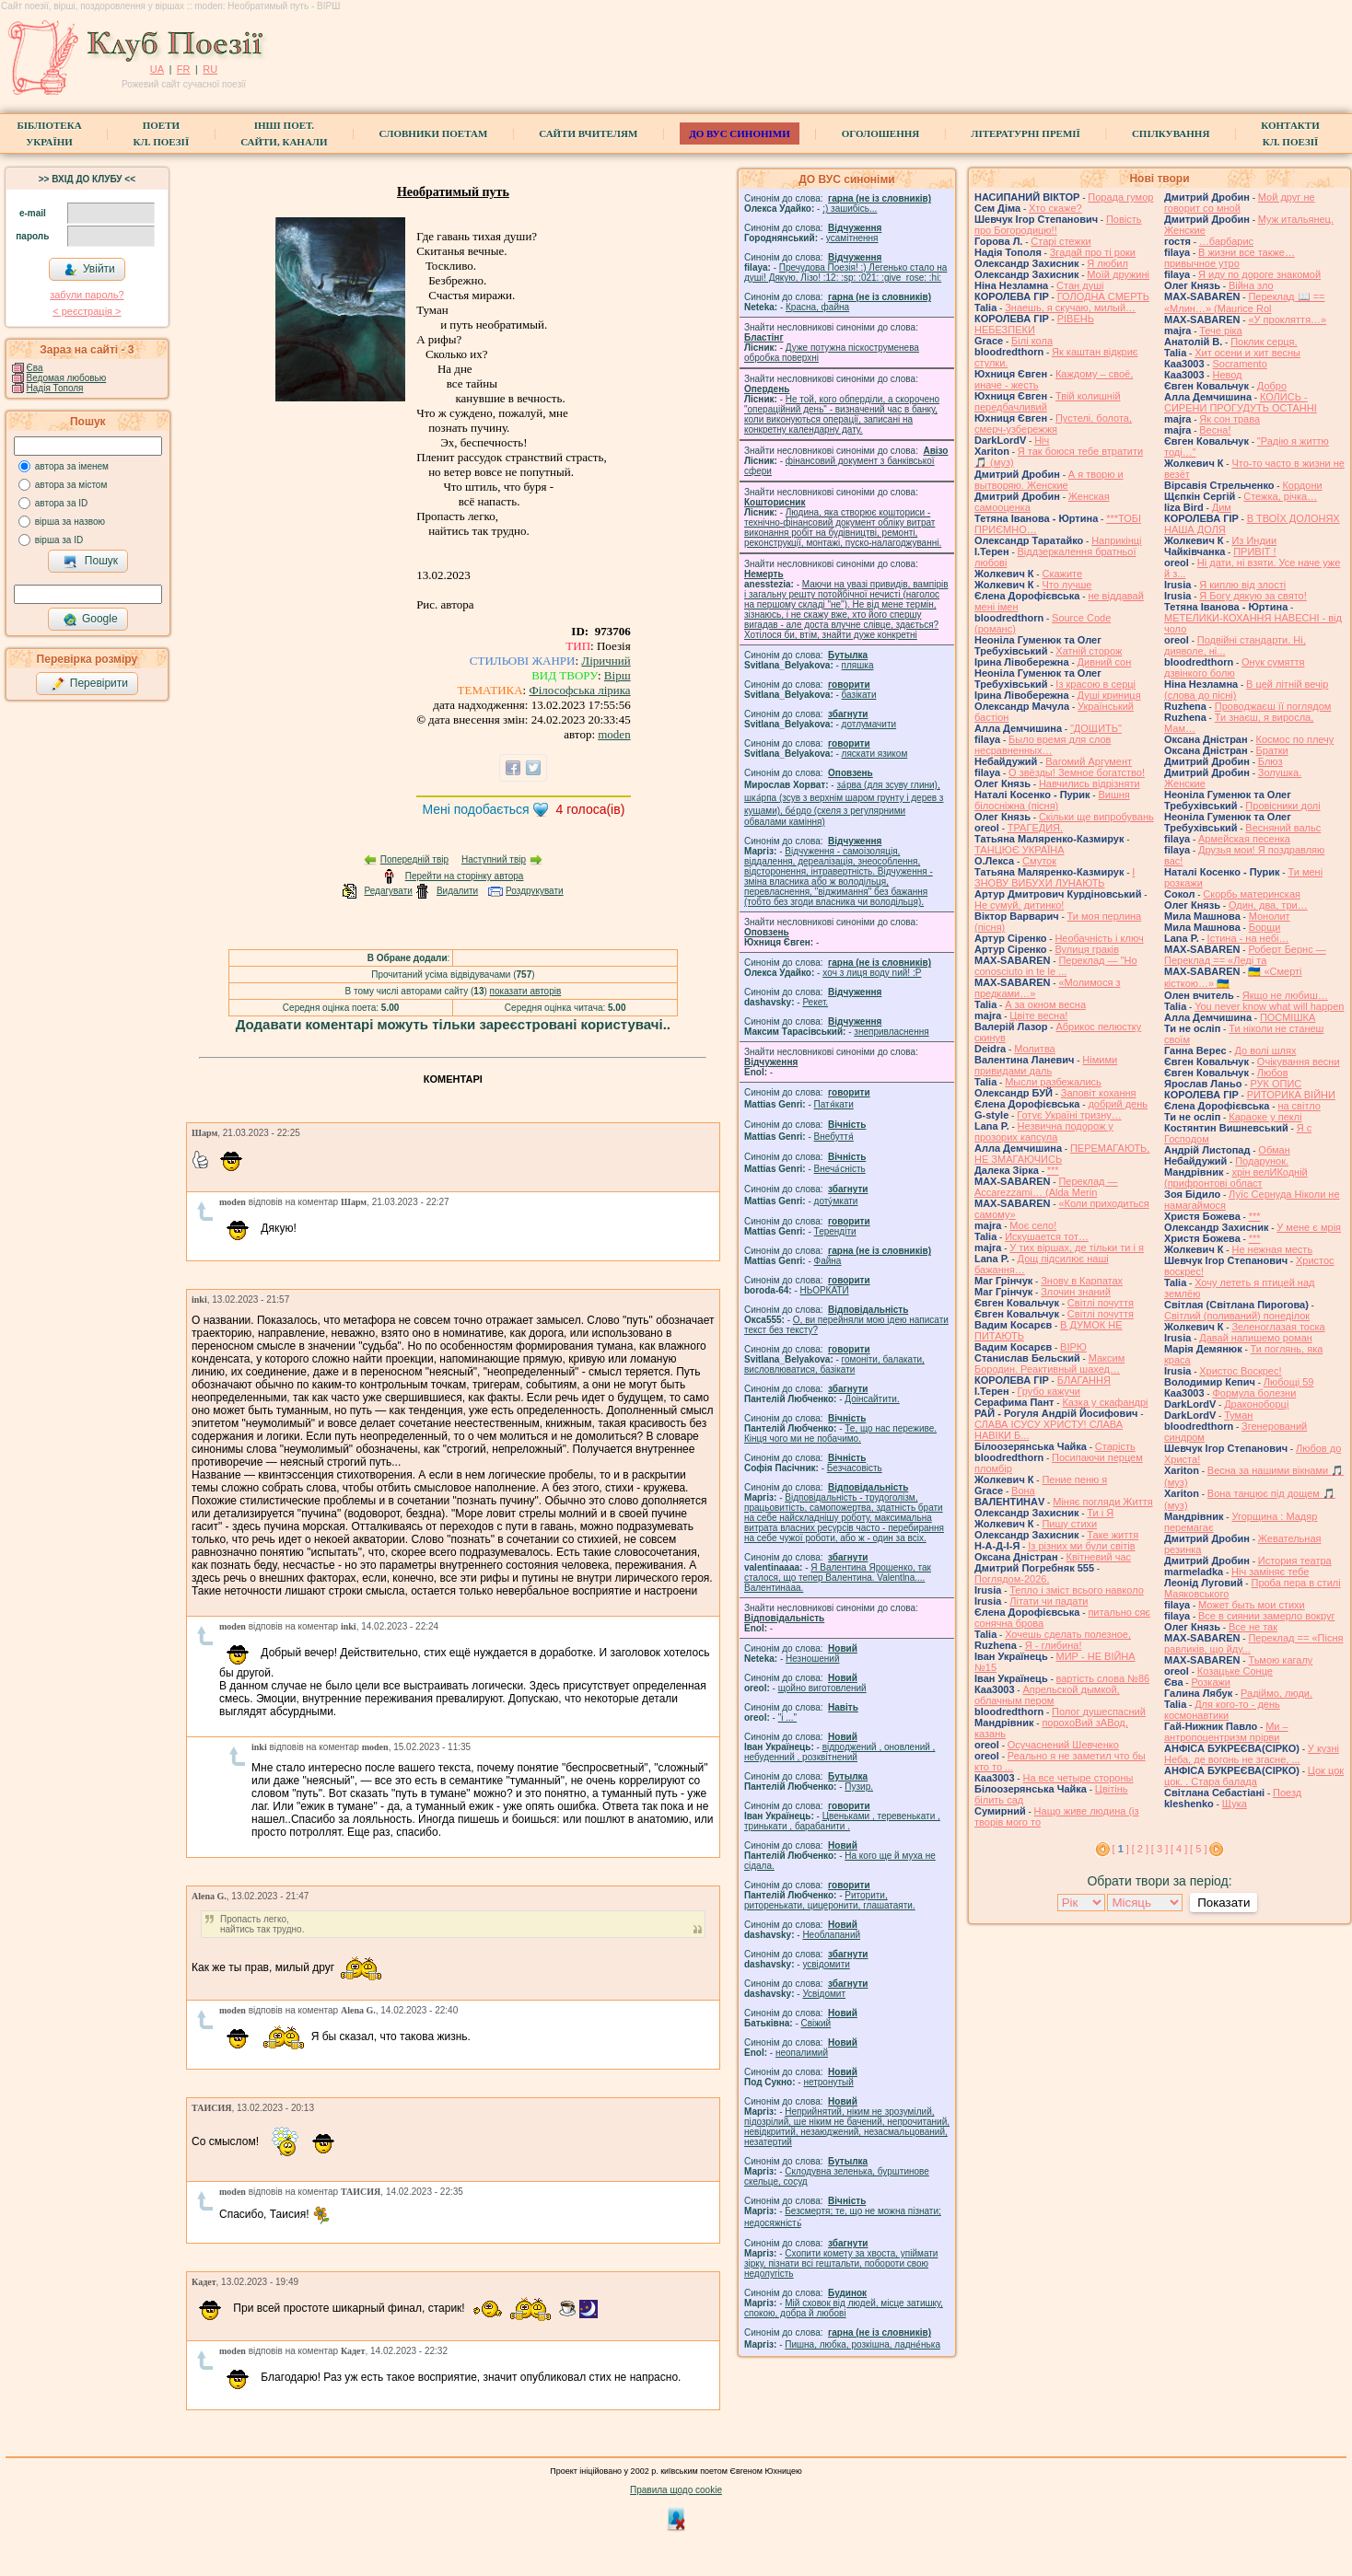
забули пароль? (86, 294)
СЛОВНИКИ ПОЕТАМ (433, 133)
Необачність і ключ (1099, 938)
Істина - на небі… (1248, 938)
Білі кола (1032, 340)
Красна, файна (817, 307)
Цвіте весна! (1038, 1015)
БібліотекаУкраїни (49, 133)
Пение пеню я (1074, 1479)
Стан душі (1079, 285)
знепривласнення (891, 1032)
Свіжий (816, 2023)
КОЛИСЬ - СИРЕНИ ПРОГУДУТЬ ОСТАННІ (1240, 402)
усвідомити (825, 1964)
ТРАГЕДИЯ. (1035, 827)
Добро (1272, 385)
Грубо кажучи (1049, 1391)
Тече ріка (1220, 330)
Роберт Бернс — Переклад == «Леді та (1245, 955)
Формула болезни (1254, 1392)
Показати (1223, 1902)
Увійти (89, 269)
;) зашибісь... (849, 208)
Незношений (813, 1659)
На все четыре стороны (1077, 1777)
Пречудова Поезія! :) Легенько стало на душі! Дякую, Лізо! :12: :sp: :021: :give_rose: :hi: (845, 272)
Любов (1272, 1072)
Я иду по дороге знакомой (1259, 274)
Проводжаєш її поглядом (1273, 706)
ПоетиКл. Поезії (162, 133)
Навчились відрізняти (1089, 783)
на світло (1299, 1105)
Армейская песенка (1244, 838)
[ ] (1121, 1848)
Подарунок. (1261, 1160)
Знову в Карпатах (1082, 1280)
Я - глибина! (1053, 1645)
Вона (1023, 1490)
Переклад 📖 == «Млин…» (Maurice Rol (1244, 302)
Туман (1238, 1415)
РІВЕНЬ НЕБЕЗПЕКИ (1034, 324)
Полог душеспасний (1099, 1711)
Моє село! (1032, 1225)
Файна (828, 1261)
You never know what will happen (1269, 1006)
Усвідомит (823, 1994)
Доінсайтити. (872, 1399)
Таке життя (1112, 1534)
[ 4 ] (1179, 1848)
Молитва (1034, 1048)
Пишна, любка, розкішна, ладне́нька (862, 2344)
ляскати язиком (875, 753)
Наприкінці (1116, 540)
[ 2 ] (1140, 1848)
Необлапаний (831, 1935)
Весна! (1214, 429)
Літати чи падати (1048, 1601)
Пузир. (859, 1786)
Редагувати (388, 891)
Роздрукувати (535, 891)
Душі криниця (1109, 695)
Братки (1272, 750)
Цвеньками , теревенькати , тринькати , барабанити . (842, 1821)
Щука (1234, 1803)
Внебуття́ (834, 1136)
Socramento (1239, 363)
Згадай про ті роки (1093, 252)
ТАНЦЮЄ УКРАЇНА (1019, 849)
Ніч (1041, 440)
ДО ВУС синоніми (739, 133)
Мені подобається (475, 809)
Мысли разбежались (1053, 1081)
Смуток (1039, 860)
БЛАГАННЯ (1084, 1380)
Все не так (1253, 1626)
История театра (1295, 1560)
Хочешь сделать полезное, (1068, 1634)
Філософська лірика (579, 690)
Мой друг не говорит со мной (1239, 202)
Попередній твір (414, 859)
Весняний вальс (1283, 827)
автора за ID (61, 503)
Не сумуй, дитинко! (1019, 905)
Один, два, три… (1268, 905)
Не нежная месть (1271, 1249)
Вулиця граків (1087, 949)
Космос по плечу (1295, 739)
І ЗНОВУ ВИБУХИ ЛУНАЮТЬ (1054, 877)
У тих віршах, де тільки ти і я (1076, 1247)
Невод (1226, 374)
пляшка (858, 665)
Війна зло (1251, 285)
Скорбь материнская (1251, 893)
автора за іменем (72, 466)
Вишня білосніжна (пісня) (1052, 800)
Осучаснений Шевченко (1063, 1744)
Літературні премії (1025, 133)
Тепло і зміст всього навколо (1076, 1589)
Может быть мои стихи (1251, 1604)
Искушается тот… (1047, 1236)
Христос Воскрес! (1240, 1370)
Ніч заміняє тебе (1270, 1571)
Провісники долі (1282, 805)
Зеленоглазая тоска (1277, 1326)
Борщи (1265, 927)
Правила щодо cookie (676, 2490)
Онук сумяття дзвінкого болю (1234, 667)
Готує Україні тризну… (1069, 1114)
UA (157, 69)
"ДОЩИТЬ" (1096, 728)
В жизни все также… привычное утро (1229, 258)
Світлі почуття (1100, 1302)
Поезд (1287, 1792)
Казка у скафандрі (1105, 1402)
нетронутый (828, 2082)
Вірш (617, 675)
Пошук (91, 561)
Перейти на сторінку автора (464, 876)
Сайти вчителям (588, 133)
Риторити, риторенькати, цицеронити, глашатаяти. (829, 1900)
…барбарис (1226, 241)
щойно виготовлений (822, 1688)
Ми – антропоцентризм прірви (1226, 1732)
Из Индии (1253, 540)
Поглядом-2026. (1011, 1578)
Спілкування (1170, 133)
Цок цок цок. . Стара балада (1254, 1776)
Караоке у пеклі (1265, 1116)
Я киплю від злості (1242, 584)
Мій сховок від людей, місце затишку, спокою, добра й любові (843, 2308)
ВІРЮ (1073, 1346)
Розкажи (1210, 1682)
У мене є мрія (1308, 1227)
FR (184, 69)
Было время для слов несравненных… (1042, 745)
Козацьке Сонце (1235, 1671)
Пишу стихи (1069, 1523)
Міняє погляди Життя (1102, 1501)
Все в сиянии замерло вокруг (1266, 1615)
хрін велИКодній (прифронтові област (1236, 1177)
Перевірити (89, 684)
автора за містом (71, 485)
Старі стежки (1060, 241)
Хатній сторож (1088, 650)
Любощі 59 (1289, 1381)
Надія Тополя (55, 388)
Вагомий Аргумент (1088, 761)
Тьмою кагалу (1280, 1659)
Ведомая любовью (67, 378)
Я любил (1107, 263)
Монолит (1269, 916)
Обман (1273, 1149)
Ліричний (605, 660)
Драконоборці (1256, 1404)
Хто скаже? (1055, 208)
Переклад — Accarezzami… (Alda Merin (1046, 1187)
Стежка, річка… (1280, 496)
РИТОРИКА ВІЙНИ (1291, 1094)
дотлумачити (869, 724)
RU (210, 69)
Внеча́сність (840, 1169)
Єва (35, 368)
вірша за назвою (70, 521)
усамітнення (852, 238)
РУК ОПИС (1275, 1083)
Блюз (1270, 761)
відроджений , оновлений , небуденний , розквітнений (839, 1752)
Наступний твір (493, 859)
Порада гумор (1120, 197)
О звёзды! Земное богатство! (1076, 772)
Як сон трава (1229, 418)
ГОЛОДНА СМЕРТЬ (1103, 296)
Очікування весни (1298, 1061)
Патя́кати (834, 1104)
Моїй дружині (1118, 274)
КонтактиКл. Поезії (1290, 133)
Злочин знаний (1076, 1291)
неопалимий (801, 2053)
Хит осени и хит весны (1247, 352)
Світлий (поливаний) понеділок (1237, 1315)
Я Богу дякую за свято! (1253, 595)
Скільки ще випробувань (1096, 816)
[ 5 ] (1198, 1848)
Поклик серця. (1263, 341)
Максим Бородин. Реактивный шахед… (1049, 1363)
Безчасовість (854, 1468)
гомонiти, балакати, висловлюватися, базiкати (834, 1364)
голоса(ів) (590, 809)
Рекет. (815, 1002)
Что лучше (1066, 584)
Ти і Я (1100, 1512)
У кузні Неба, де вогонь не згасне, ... (1251, 1754)
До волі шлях (1265, 1050)
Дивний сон (1105, 661)
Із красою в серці (1095, 684)
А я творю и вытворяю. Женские (1049, 480)
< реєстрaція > (86, 311)
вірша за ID (59, 540)
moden (614, 734)
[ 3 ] (1159, 1848)
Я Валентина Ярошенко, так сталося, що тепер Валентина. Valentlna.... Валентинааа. (837, 1577)
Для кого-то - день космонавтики (1222, 1710)
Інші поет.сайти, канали (283, 133)
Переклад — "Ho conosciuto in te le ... (1055, 966)
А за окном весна (1045, 1004)
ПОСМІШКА (1287, 1017)
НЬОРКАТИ (824, 1290)
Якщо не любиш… (1285, 995)
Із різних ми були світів (1081, 1545)
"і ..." (787, 1717)
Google (90, 619)
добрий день (1118, 1103)
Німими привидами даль (1045, 1065)
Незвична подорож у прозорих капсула (1043, 1131)
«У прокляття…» (1287, 319)
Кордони (1302, 485)
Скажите (1062, 573)
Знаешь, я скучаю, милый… (1070, 307)
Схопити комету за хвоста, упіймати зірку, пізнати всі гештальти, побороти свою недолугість (841, 2263)
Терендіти (835, 1231)
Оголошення (881, 133)
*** (1053, 1170)
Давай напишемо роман (1255, 1337)
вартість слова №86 (1103, 1678)
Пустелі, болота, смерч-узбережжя (1053, 423)
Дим (1221, 507)
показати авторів (526, 991)
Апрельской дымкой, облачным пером (1047, 1695)
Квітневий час (1098, 1556)
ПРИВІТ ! (1254, 551)
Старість (1115, 1446)
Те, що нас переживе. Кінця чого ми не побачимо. (840, 1433)
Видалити (457, 891)
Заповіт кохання (1098, 1092)
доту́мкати (836, 1201)
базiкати (859, 695)
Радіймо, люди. (1276, 1693)
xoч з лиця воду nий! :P (871, 973)
